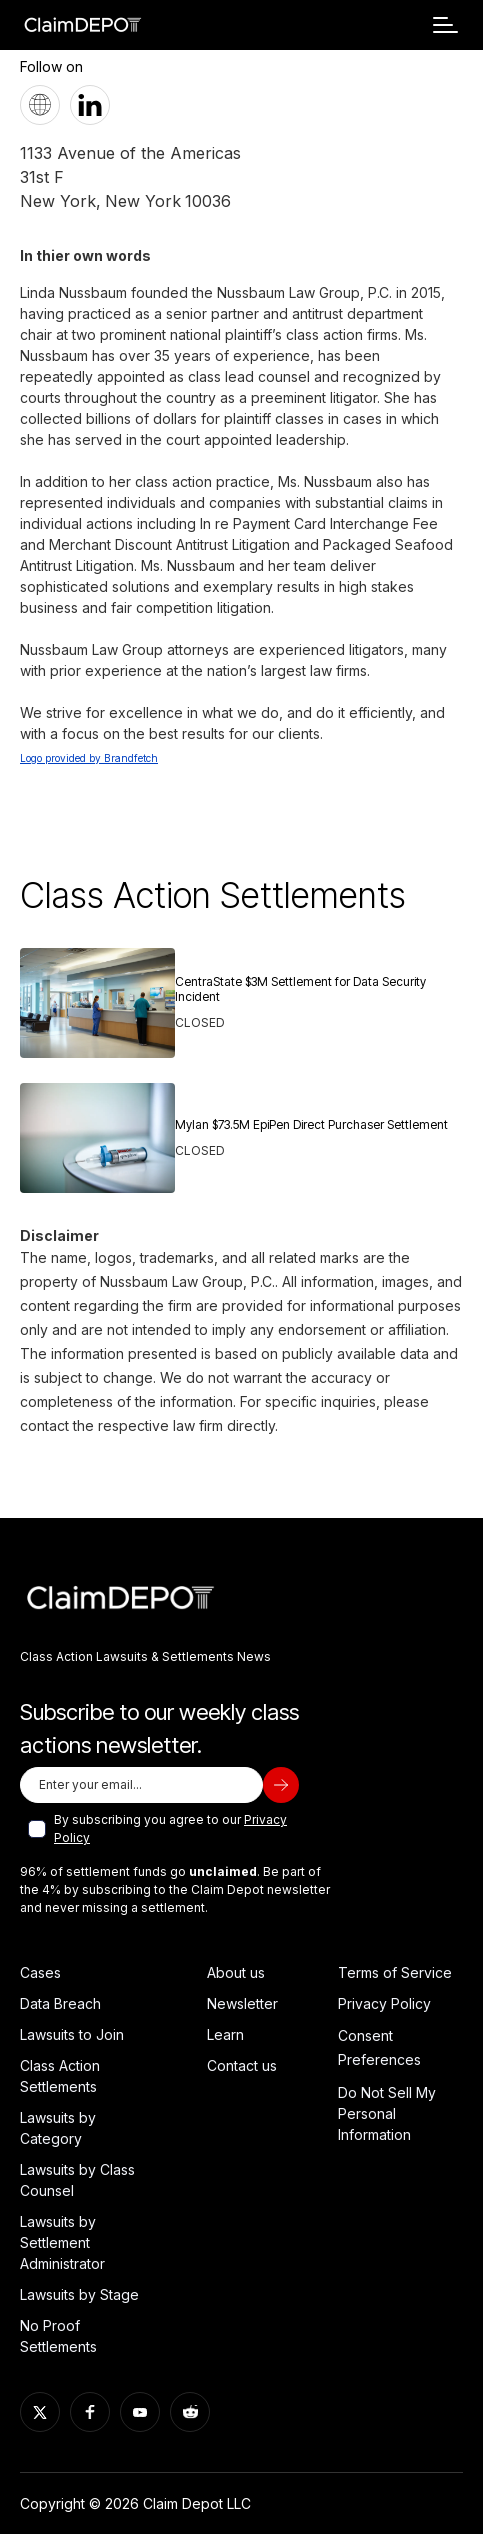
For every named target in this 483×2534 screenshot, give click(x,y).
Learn (225, 2034)
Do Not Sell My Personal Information (387, 2113)
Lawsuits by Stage (79, 2294)
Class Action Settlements (60, 2076)
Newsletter (242, 2003)
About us (236, 1972)
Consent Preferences (379, 2047)
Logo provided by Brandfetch (89, 758)
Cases (40, 1972)
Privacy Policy (384, 2003)
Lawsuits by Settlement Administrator (62, 2242)
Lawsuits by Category (58, 2128)
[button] (445, 25)
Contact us (242, 2065)
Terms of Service (395, 1972)
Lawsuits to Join (72, 2034)
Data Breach (60, 2003)
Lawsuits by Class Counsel (77, 2180)
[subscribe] (281, 1785)
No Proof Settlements (58, 2336)
